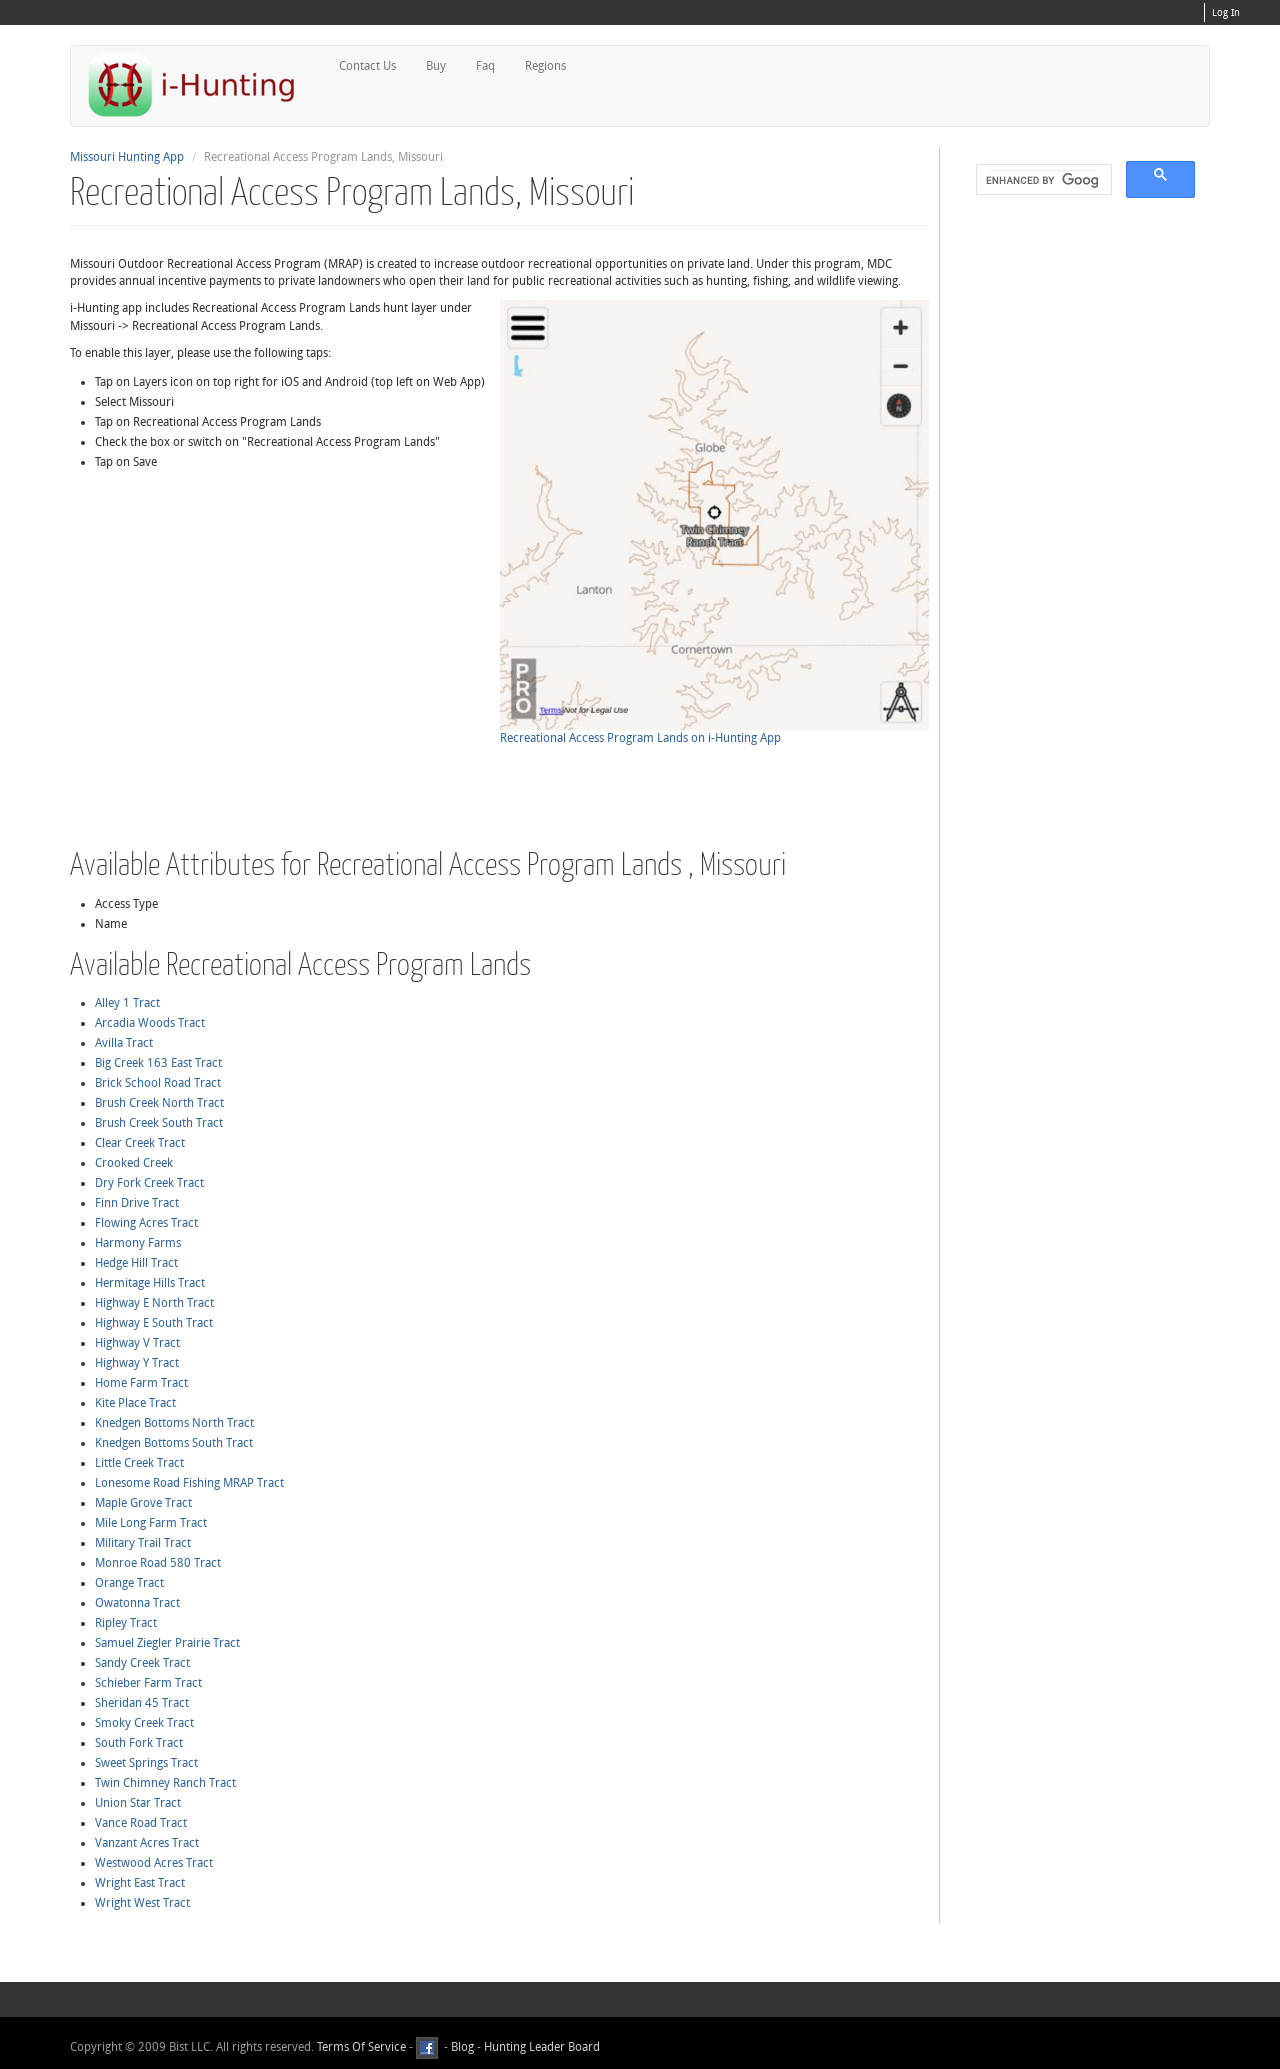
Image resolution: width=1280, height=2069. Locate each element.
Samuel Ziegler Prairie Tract (167, 1643)
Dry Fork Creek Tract (149, 1183)
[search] (1042, 180)
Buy (436, 66)
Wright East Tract (140, 1883)
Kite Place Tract (135, 1403)
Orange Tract (129, 1583)
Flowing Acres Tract (146, 1223)
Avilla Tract (124, 1043)
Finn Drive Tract (137, 1203)
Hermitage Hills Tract (150, 1283)
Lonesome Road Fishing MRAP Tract (189, 1483)
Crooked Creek (134, 1163)
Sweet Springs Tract (146, 1763)
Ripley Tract (126, 1623)
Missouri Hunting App (127, 157)
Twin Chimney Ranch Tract (165, 1783)
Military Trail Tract (143, 1543)
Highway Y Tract (137, 1363)
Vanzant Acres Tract (147, 1843)
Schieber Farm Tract (148, 1683)
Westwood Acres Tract (154, 1863)
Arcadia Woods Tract (150, 1023)
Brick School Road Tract (158, 1083)
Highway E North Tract (154, 1303)
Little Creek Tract (139, 1463)
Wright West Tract (142, 1903)
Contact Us (367, 66)
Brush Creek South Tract (159, 1123)
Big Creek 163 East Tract (158, 1063)
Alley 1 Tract (127, 1003)
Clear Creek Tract (140, 1143)
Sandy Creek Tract (142, 1663)
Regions (545, 66)
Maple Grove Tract (143, 1503)
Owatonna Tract (137, 1603)
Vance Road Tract (141, 1823)
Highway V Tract (137, 1343)
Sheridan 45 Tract (142, 1703)
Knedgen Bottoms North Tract (174, 1423)
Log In (1226, 13)
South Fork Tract (139, 1743)
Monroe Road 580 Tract (158, 1563)
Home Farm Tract (141, 1383)
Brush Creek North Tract (159, 1103)
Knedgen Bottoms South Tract (174, 1443)
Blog (462, 2047)
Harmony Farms (138, 1243)
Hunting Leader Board (540, 2047)
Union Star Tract (138, 1803)
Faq (485, 66)
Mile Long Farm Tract (151, 1523)
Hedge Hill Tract (136, 1263)
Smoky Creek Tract (144, 1723)
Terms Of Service (361, 2047)
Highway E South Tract (154, 1323)
